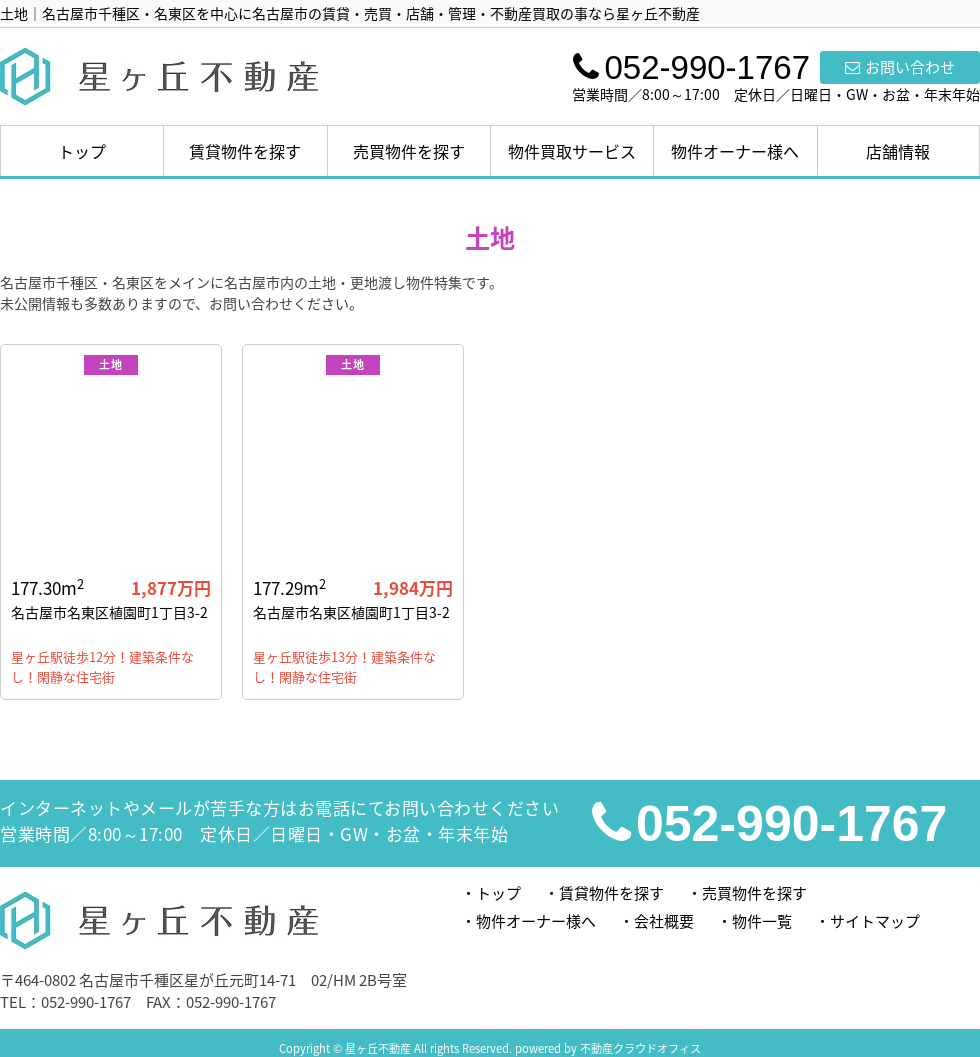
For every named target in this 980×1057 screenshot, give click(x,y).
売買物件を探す (409, 151)
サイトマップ (875, 921)
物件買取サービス (572, 151)
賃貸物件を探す (245, 151)
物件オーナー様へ (735, 151)
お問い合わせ (900, 67)
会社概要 (664, 921)
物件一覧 (762, 921)
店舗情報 (898, 151)
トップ (82, 151)
